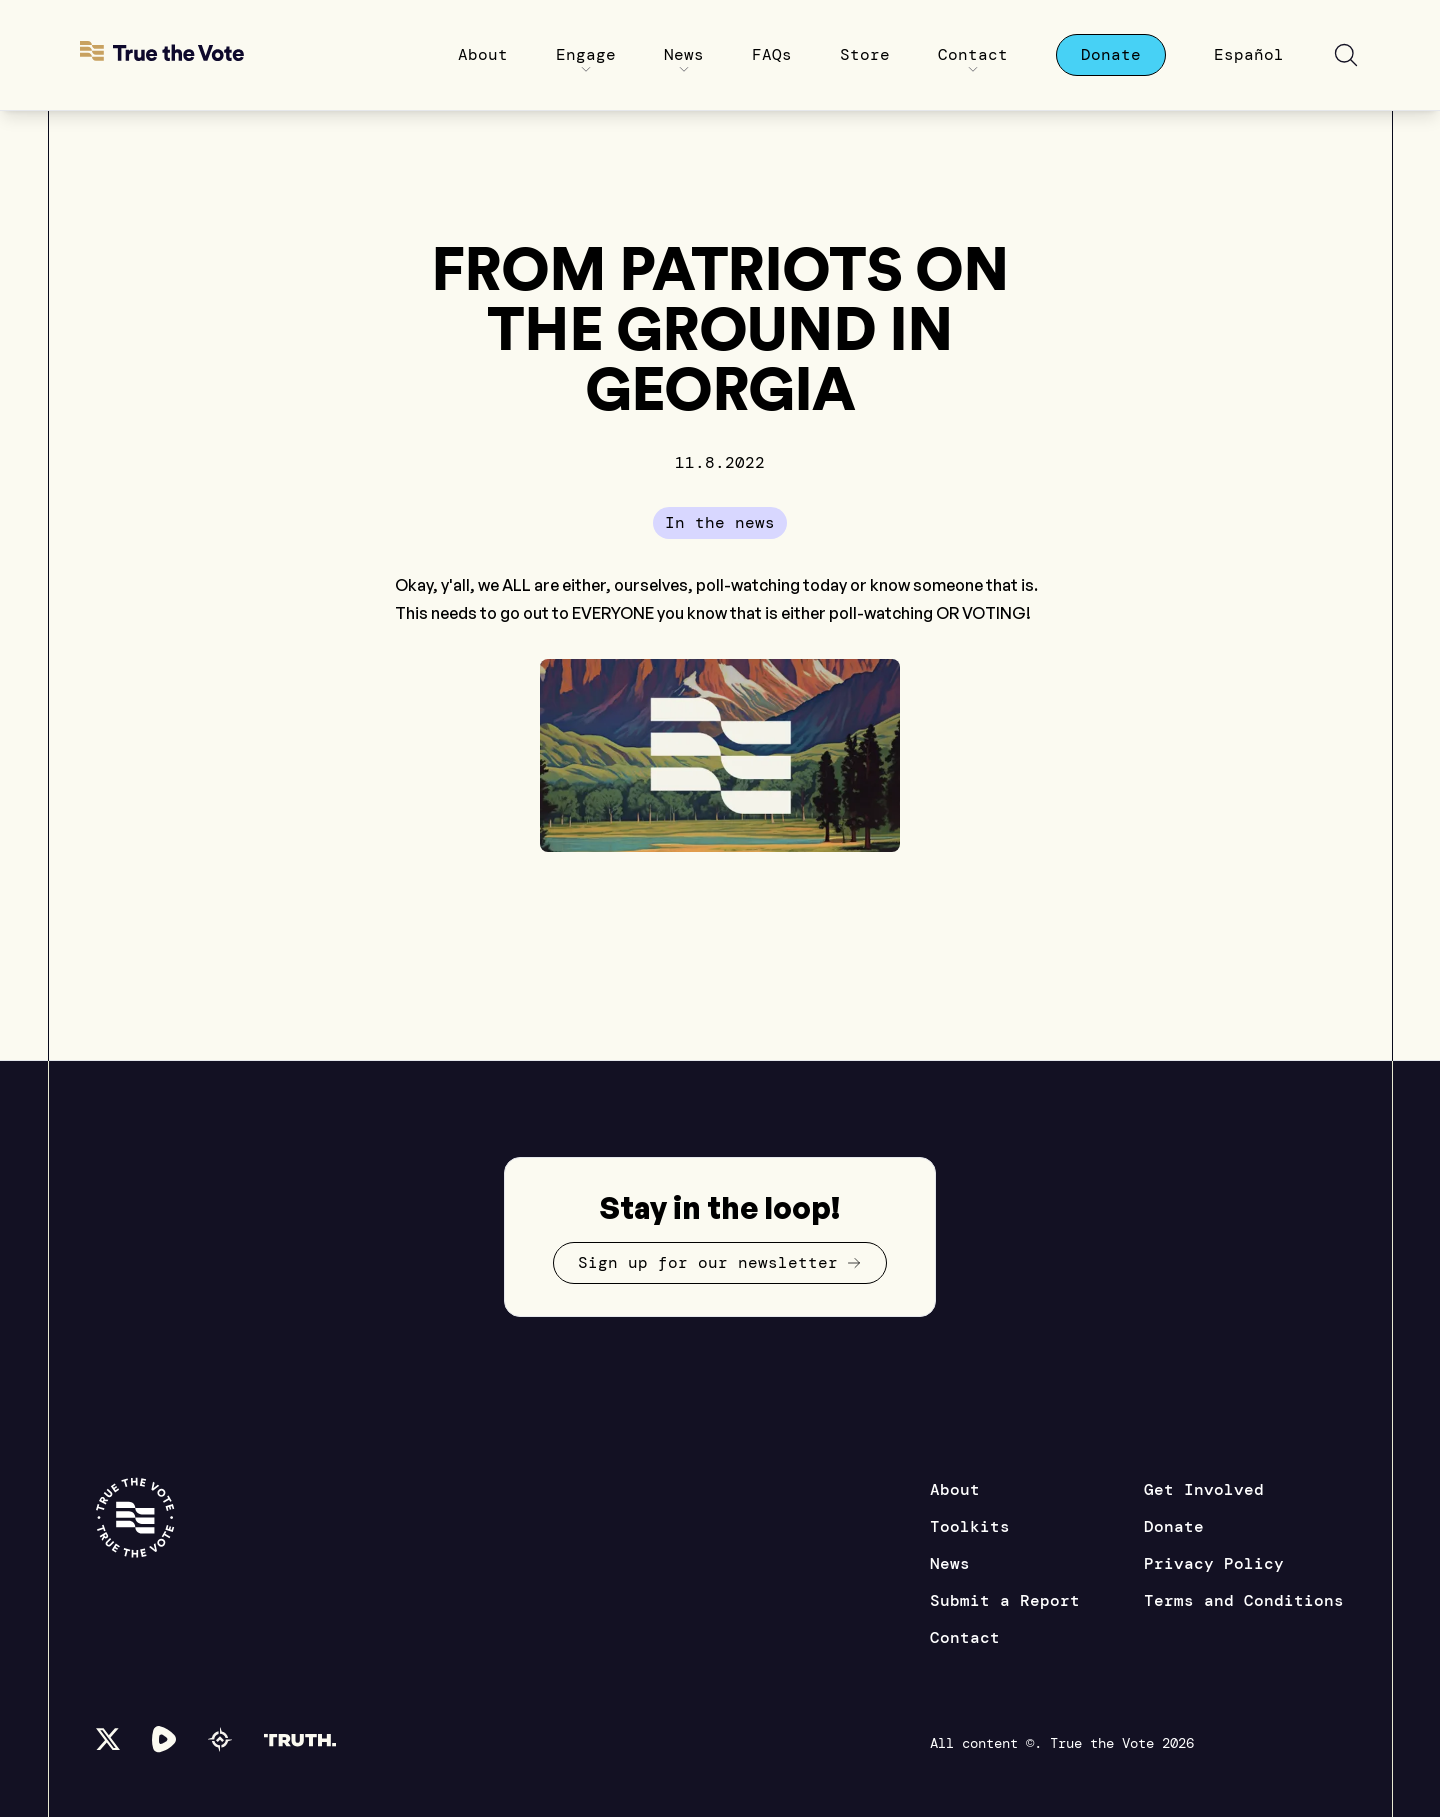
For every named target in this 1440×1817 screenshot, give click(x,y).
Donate (1174, 1526)
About (955, 1489)
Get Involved (1204, 1489)
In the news (720, 522)
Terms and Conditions (1244, 1600)
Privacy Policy (1214, 1563)
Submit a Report (1005, 1600)
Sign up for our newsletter (720, 1262)
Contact (965, 1637)
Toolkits (970, 1526)
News (950, 1563)
